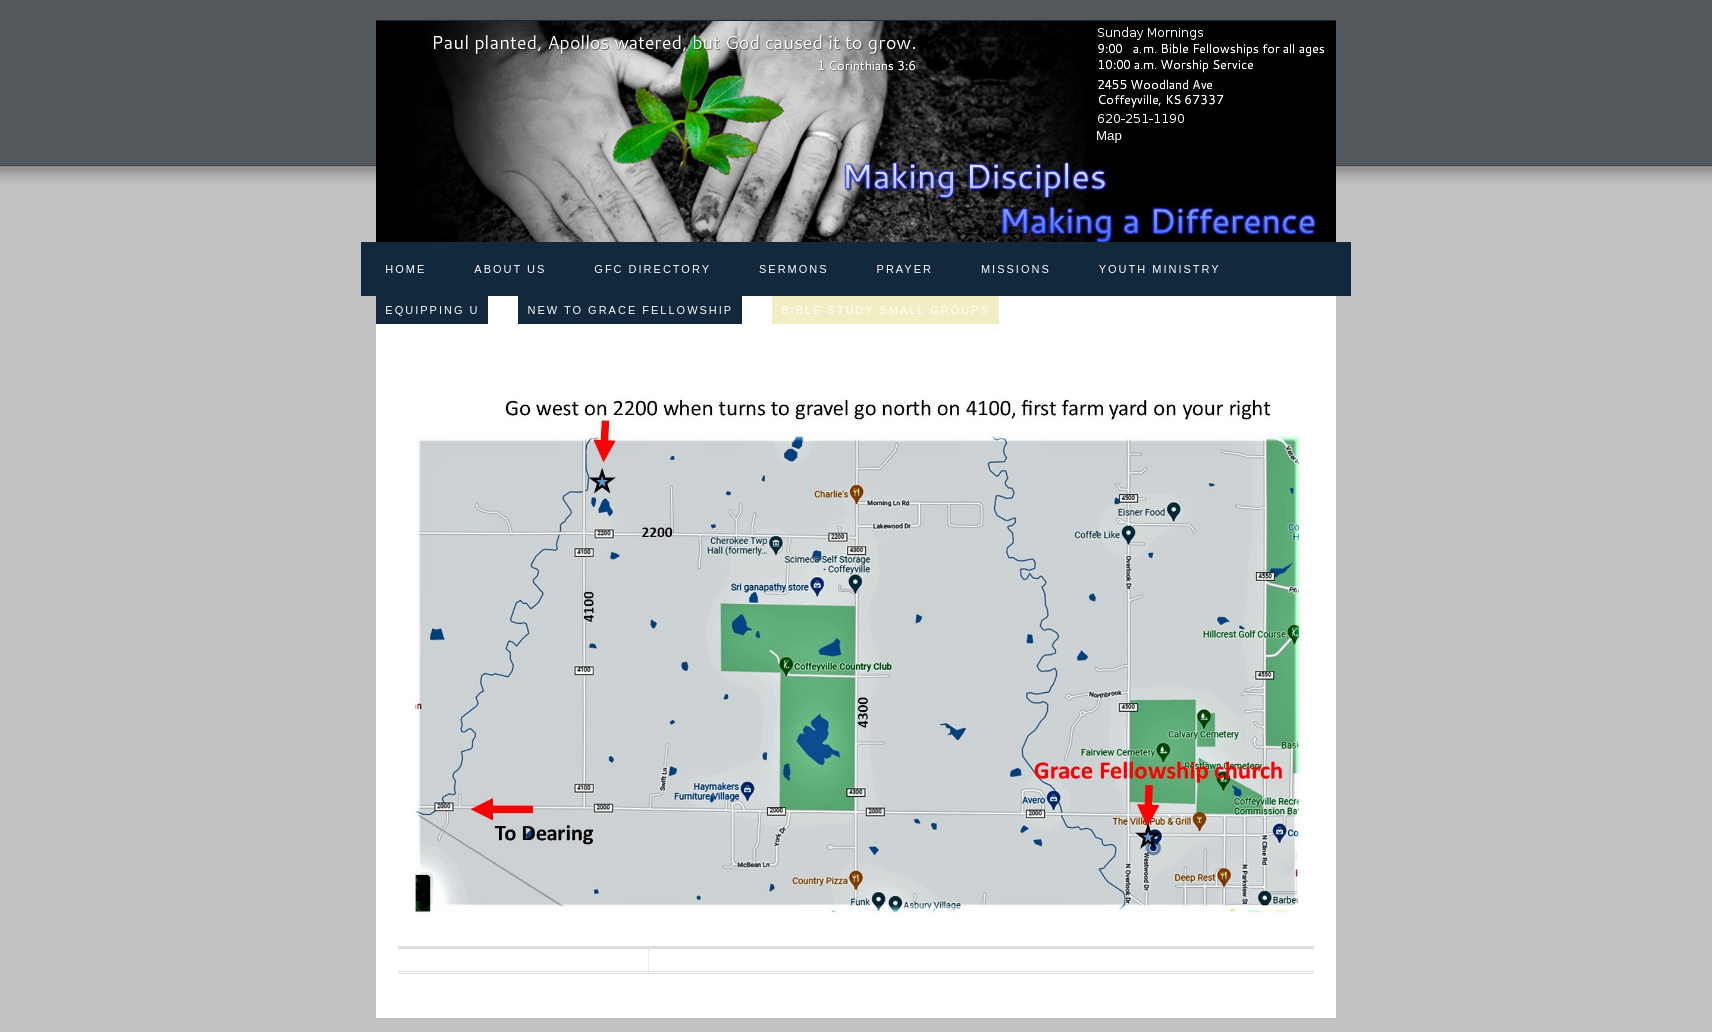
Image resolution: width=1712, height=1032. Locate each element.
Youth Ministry (1160, 269)
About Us (510, 269)
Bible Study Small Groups (885, 310)
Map (1109, 135)
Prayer (905, 269)
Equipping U (432, 310)
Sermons (794, 269)
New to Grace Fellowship (630, 310)
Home (405, 269)
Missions (1016, 269)
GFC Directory (652, 269)
